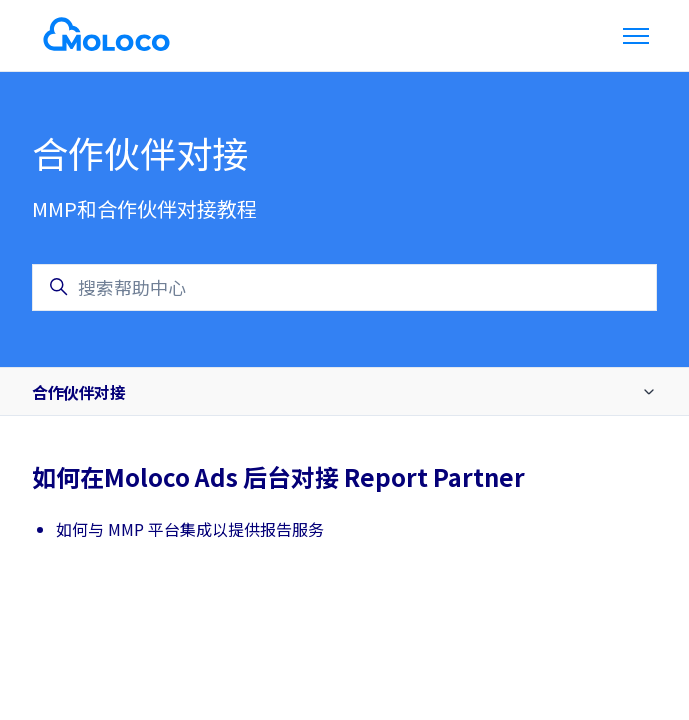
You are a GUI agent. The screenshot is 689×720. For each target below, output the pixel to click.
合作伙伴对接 (79, 392)
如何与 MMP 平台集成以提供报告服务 (190, 529)
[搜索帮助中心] (344, 287)
